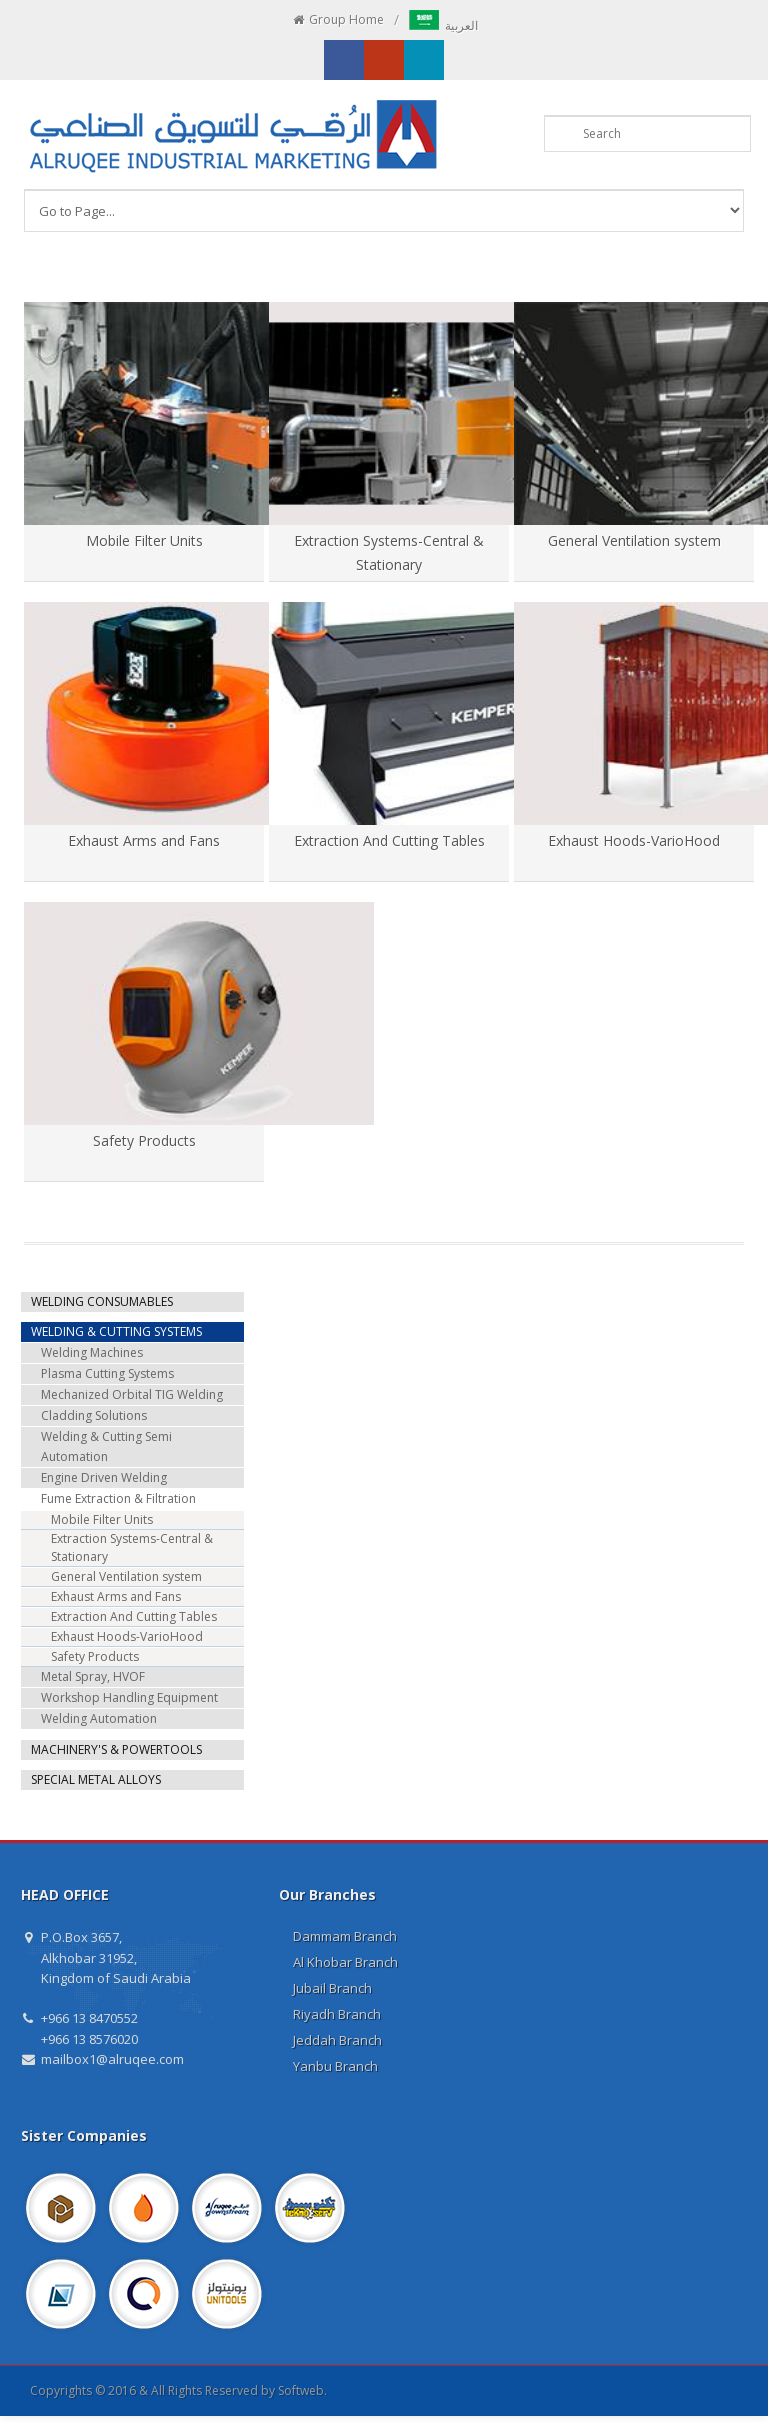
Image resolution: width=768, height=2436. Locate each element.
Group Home (337, 20)
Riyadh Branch (337, 2014)
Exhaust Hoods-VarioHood (634, 840)
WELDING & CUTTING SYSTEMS (116, 1331)
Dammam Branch (345, 1936)
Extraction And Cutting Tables (389, 840)
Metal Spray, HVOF (93, 1676)
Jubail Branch (332, 1988)
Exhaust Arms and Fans (144, 840)
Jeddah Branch (337, 2040)
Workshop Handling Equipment (129, 1697)
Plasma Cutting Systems (107, 1373)
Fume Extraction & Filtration (118, 1498)
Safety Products (144, 1140)
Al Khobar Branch (345, 1962)
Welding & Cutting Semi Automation (106, 1446)
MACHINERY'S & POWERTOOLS (116, 1749)
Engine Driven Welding (104, 1477)
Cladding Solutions (94, 1415)
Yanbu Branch (335, 2066)
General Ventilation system (634, 540)
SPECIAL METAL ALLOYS (96, 1779)
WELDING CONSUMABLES (102, 1301)
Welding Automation (99, 1718)
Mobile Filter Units (144, 540)
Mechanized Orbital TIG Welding (132, 1394)
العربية (443, 25)
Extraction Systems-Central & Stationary (132, 1547)
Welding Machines (92, 1352)
